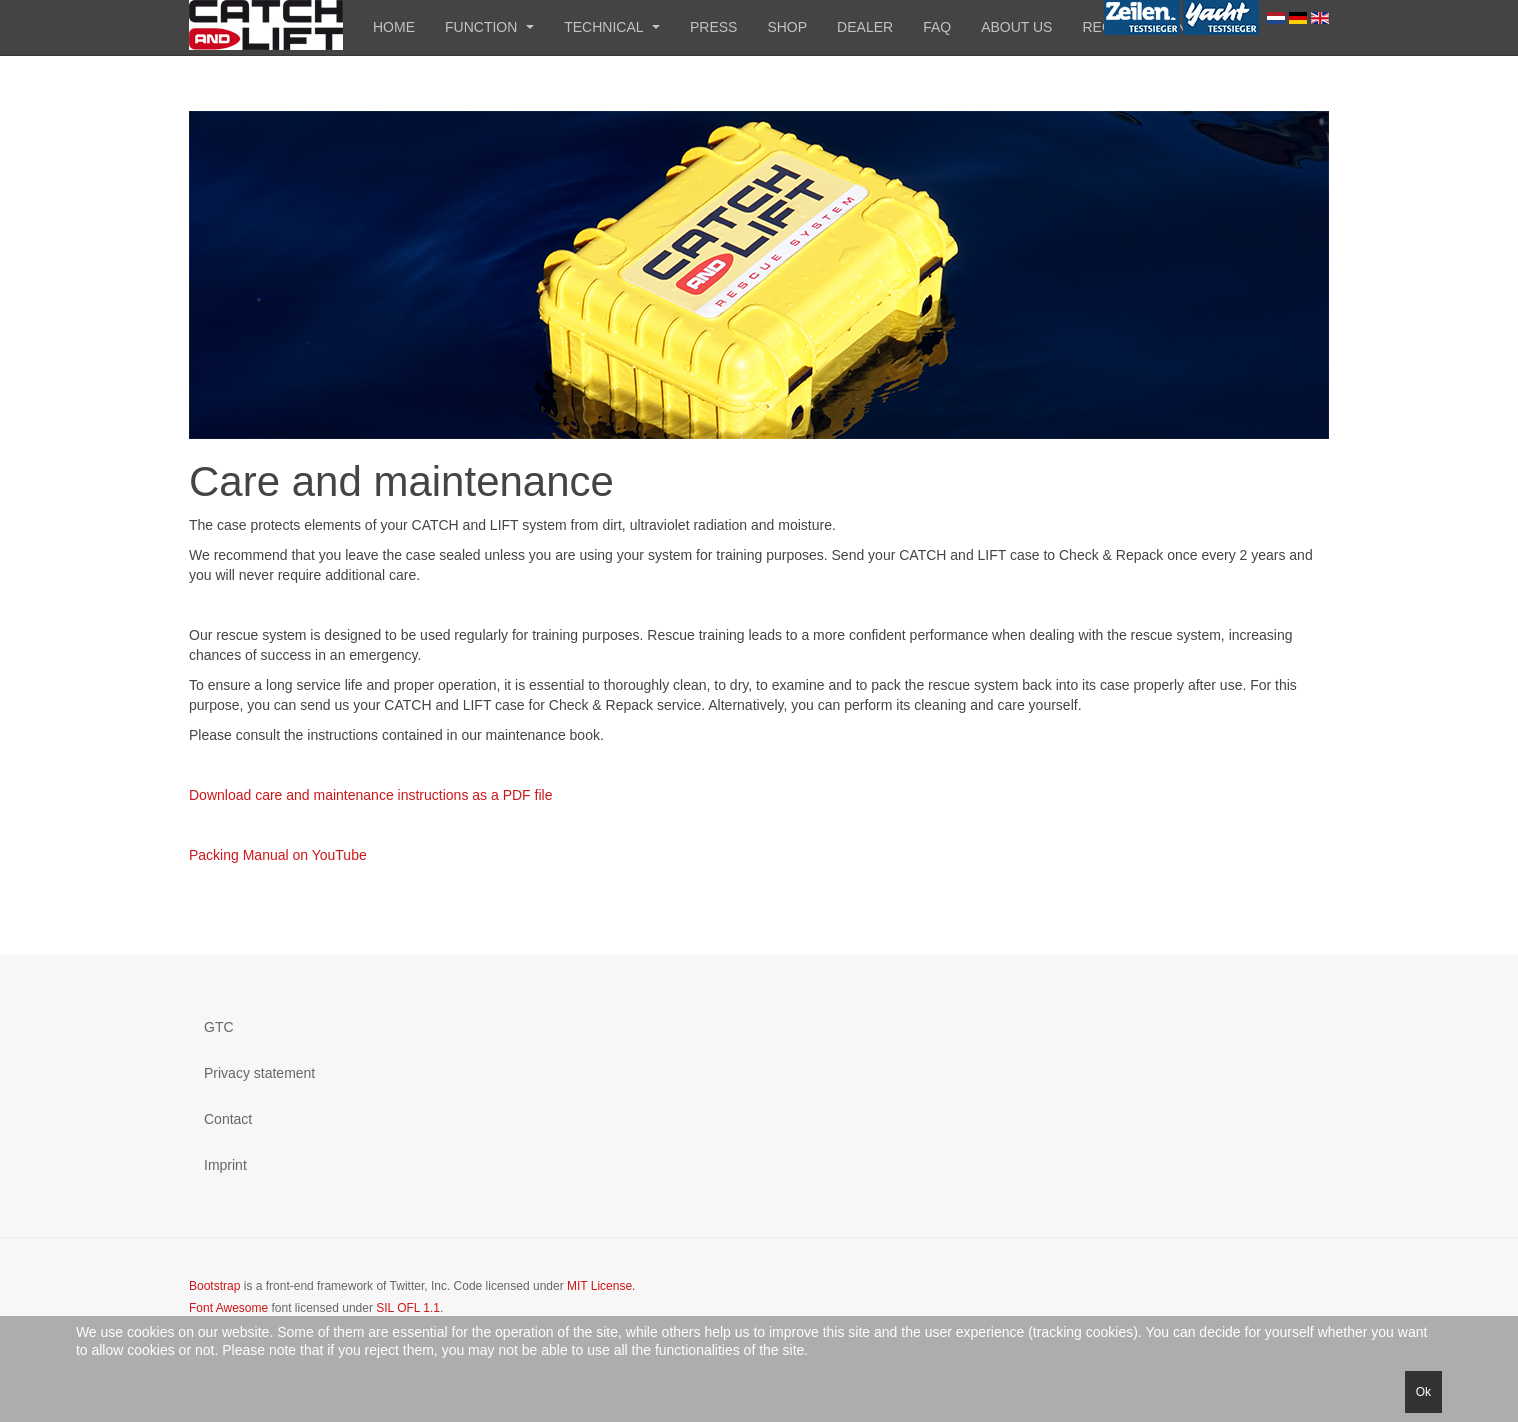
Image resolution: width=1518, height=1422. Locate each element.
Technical (612, 27)
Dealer (865, 27)
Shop (787, 27)
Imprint (225, 1165)
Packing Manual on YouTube (278, 855)
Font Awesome (228, 1308)
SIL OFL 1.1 (408, 1308)
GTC (219, 1027)
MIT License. (601, 1286)
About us (1016, 27)
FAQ (937, 27)
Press (713, 27)
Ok (1423, 1392)
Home (394, 27)
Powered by (1238, 1303)
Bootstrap (214, 1286)
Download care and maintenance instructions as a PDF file (370, 795)
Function (489, 27)
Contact (228, 1119)
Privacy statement (259, 1073)
